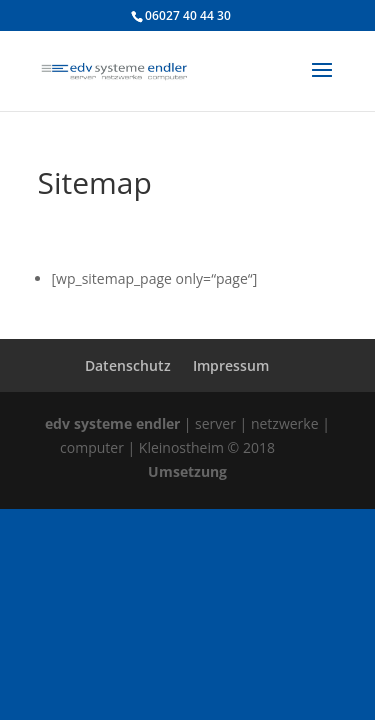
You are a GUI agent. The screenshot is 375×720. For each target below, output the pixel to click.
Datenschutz (128, 365)
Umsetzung (187, 471)
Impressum (231, 365)
